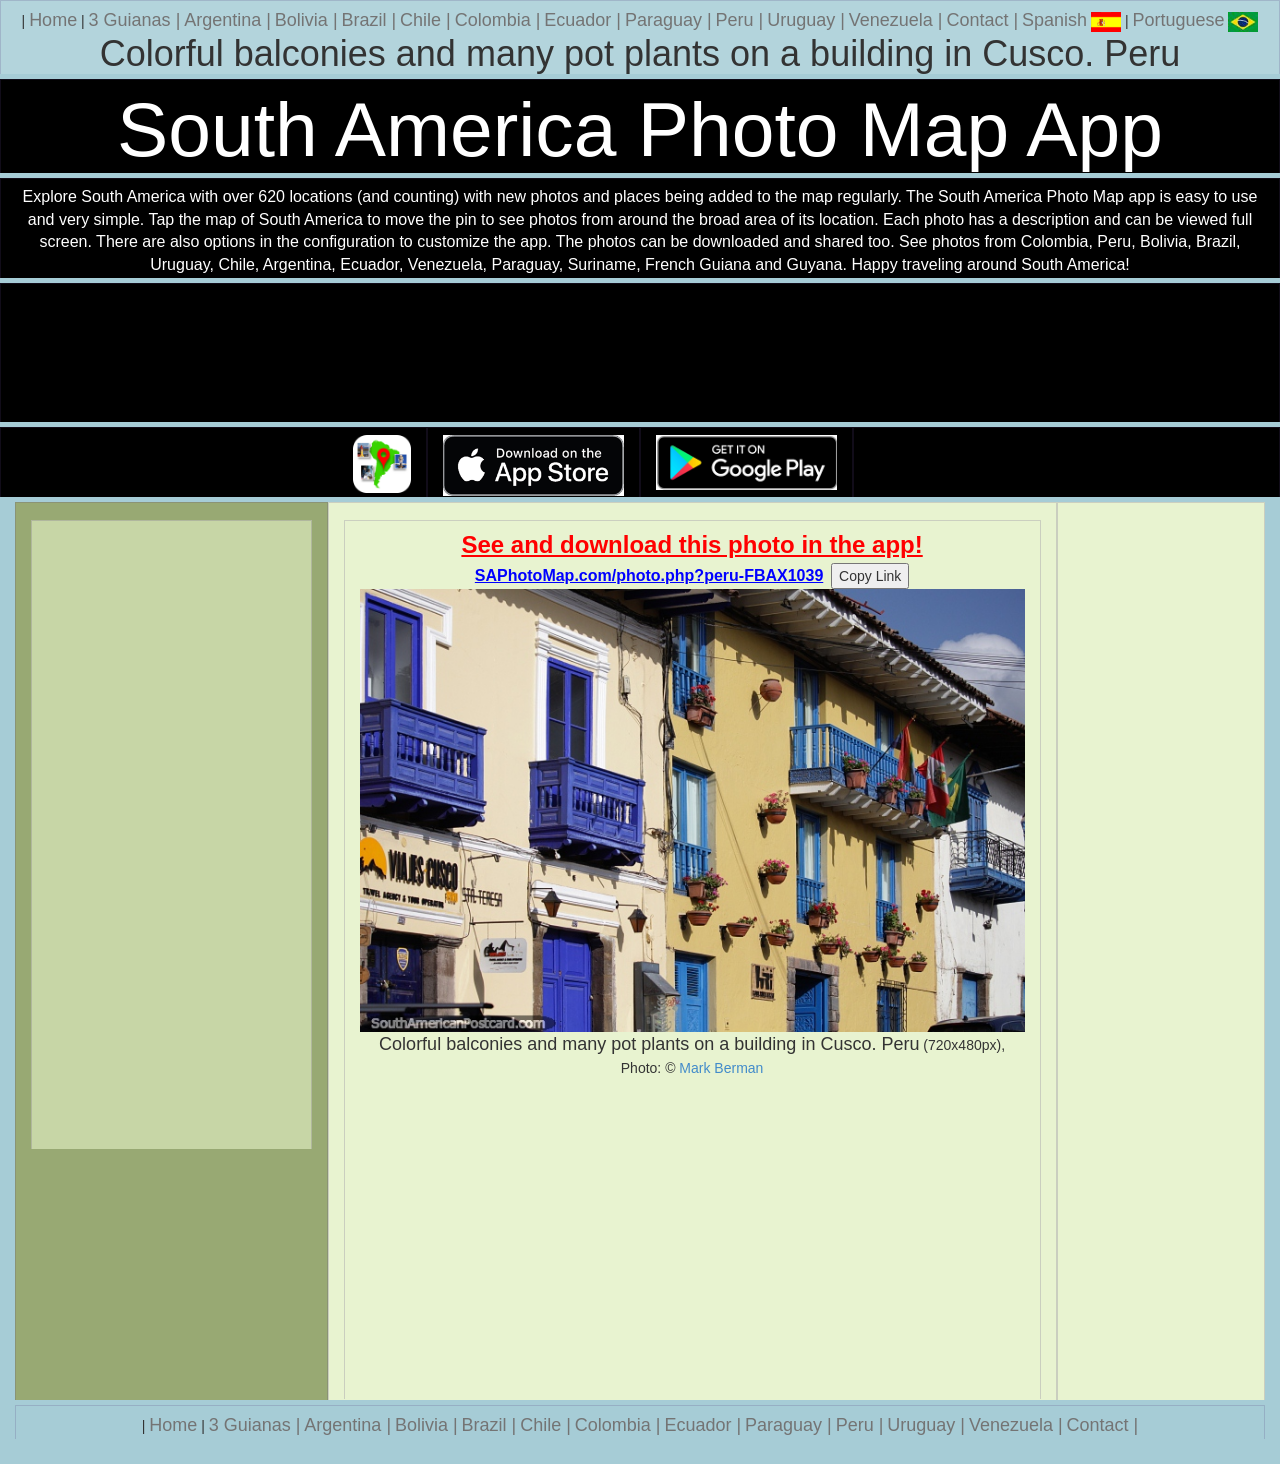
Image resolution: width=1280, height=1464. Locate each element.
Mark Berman (721, 1068)
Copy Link (870, 576)
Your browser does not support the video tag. (640, 353)
